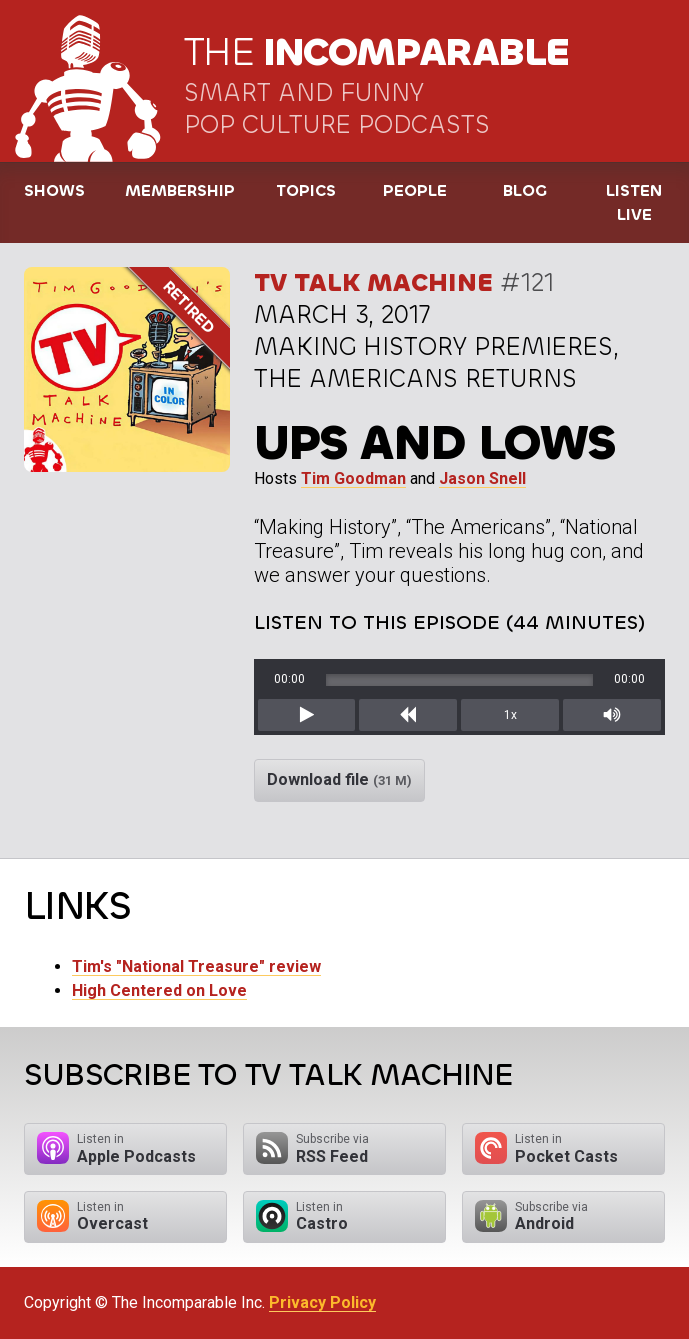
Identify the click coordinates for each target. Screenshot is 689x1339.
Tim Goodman (353, 478)
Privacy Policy (322, 1302)
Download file (339, 779)
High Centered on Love (159, 990)
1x (510, 715)
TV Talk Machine (373, 282)
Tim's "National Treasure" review (196, 966)
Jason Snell (482, 478)
